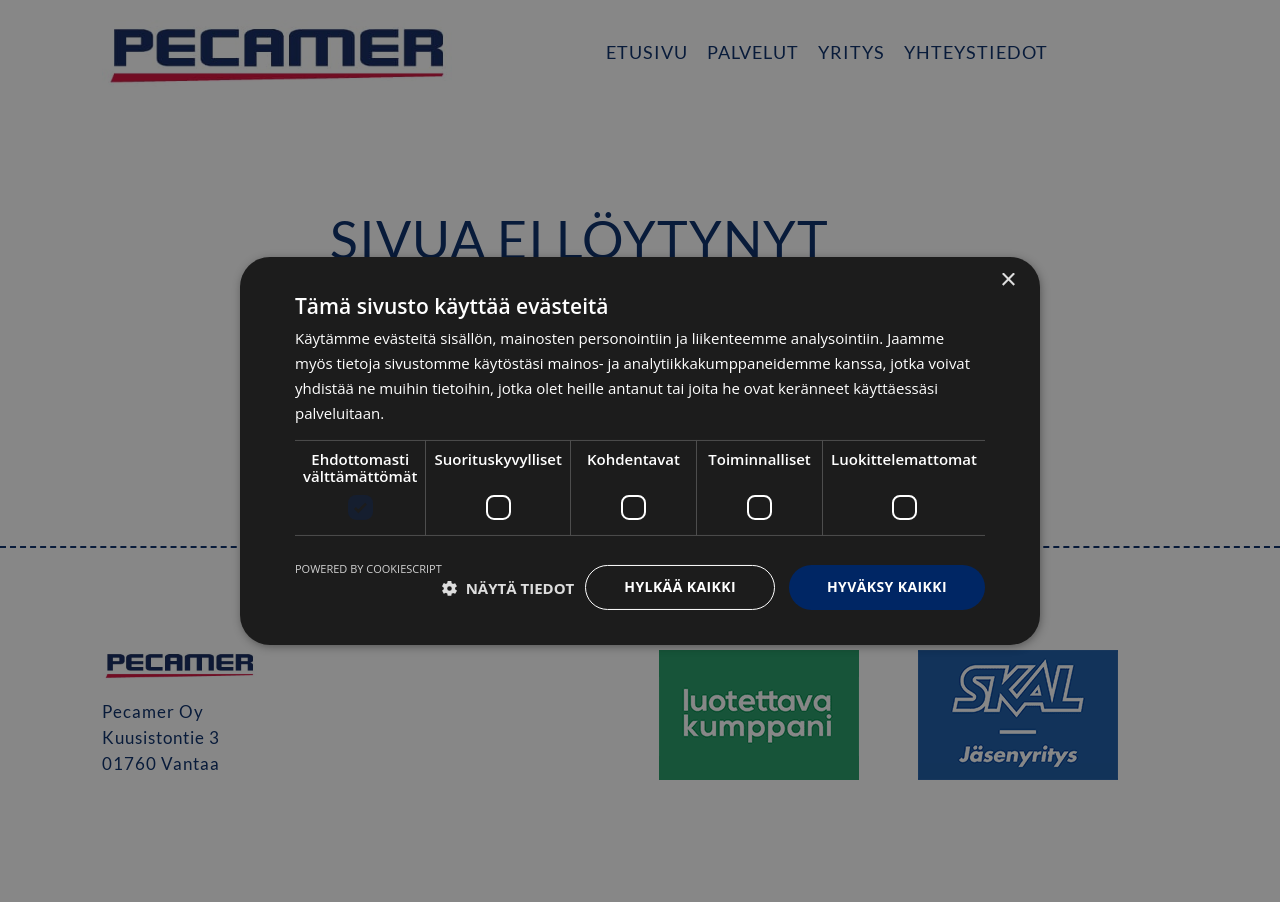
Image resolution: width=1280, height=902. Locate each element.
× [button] (1007, 280)
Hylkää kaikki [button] (680, 586)
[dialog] (640, 451)
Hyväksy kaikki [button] (887, 586)
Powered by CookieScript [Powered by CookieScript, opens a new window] (368, 568)
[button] (508, 588)
